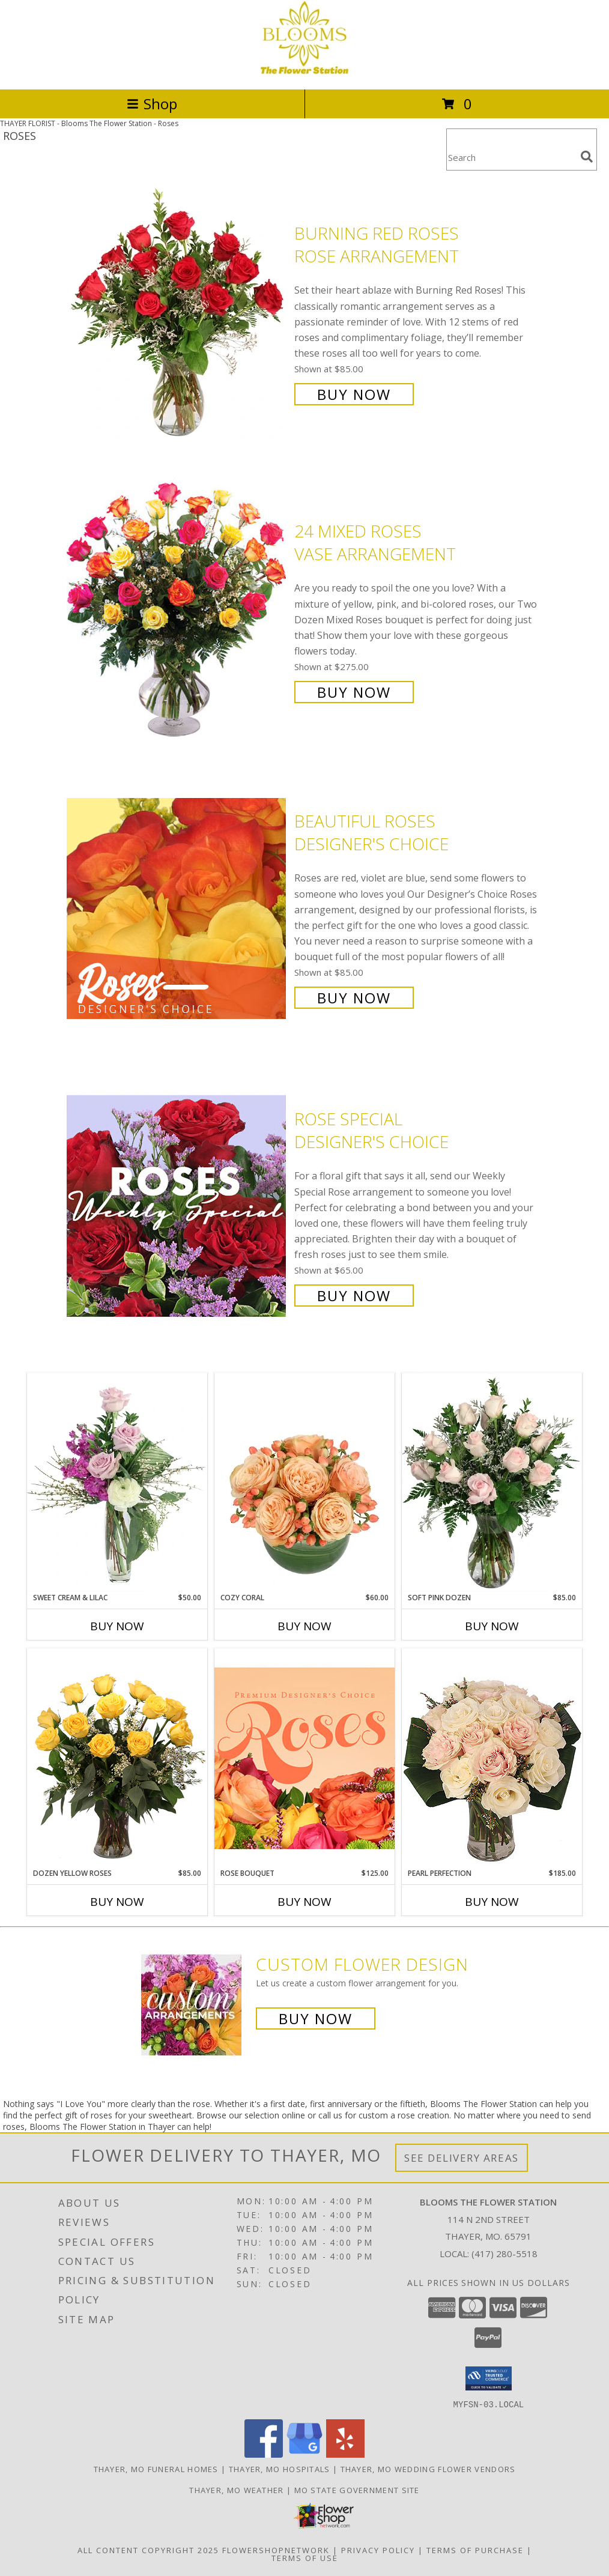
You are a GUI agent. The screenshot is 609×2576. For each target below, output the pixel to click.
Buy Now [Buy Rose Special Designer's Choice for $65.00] (354, 1295)
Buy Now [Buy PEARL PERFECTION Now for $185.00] (492, 1901)
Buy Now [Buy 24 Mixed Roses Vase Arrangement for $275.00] (354, 692)
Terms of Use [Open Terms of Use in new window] (304, 2557)
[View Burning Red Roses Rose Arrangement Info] (177, 312)
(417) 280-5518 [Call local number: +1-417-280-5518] (504, 2254)
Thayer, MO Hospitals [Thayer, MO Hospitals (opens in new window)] (279, 2468)
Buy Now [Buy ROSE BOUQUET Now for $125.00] (304, 1901)
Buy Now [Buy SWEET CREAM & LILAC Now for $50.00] (117, 1626)
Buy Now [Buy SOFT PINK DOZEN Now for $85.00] (492, 1626)
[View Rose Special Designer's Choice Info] (177, 1206)
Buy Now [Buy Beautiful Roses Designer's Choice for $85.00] (354, 998)
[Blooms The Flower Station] (304, 71)
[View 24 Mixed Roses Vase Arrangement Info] (177, 610)
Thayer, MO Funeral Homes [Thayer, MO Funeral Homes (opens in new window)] (156, 2468)
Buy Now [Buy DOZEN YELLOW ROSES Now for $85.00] (117, 1901)
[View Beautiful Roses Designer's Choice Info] (177, 908)
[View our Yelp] (345, 2454)
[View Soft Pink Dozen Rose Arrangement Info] (492, 1482)
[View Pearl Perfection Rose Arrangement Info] (492, 1758)
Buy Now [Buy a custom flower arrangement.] (316, 2018)
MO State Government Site (357, 2489)
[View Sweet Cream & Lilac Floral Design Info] (117, 1482)
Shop (152, 103)
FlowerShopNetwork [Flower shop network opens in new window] (276, 2549)
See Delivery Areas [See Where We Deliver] (461, 2158)
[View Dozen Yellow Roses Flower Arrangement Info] (117, 1758)
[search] (586, 156)
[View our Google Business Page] (304, 2454)
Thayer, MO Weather (236, 2489)
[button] (488, 2378)
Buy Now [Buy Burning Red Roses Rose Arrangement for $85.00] (354, 394)
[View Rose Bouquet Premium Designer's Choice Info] (304, 1758)
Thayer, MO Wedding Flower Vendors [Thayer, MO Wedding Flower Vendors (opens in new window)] (428, 2468)
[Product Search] (511, 157)
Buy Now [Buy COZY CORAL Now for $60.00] (304, 1626)
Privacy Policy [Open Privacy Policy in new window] (378, 2549)
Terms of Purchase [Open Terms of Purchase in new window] (475, 2549)
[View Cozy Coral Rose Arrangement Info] (304, 1482)
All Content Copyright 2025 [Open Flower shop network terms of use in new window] (148, 2549)
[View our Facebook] (263, 2454)
